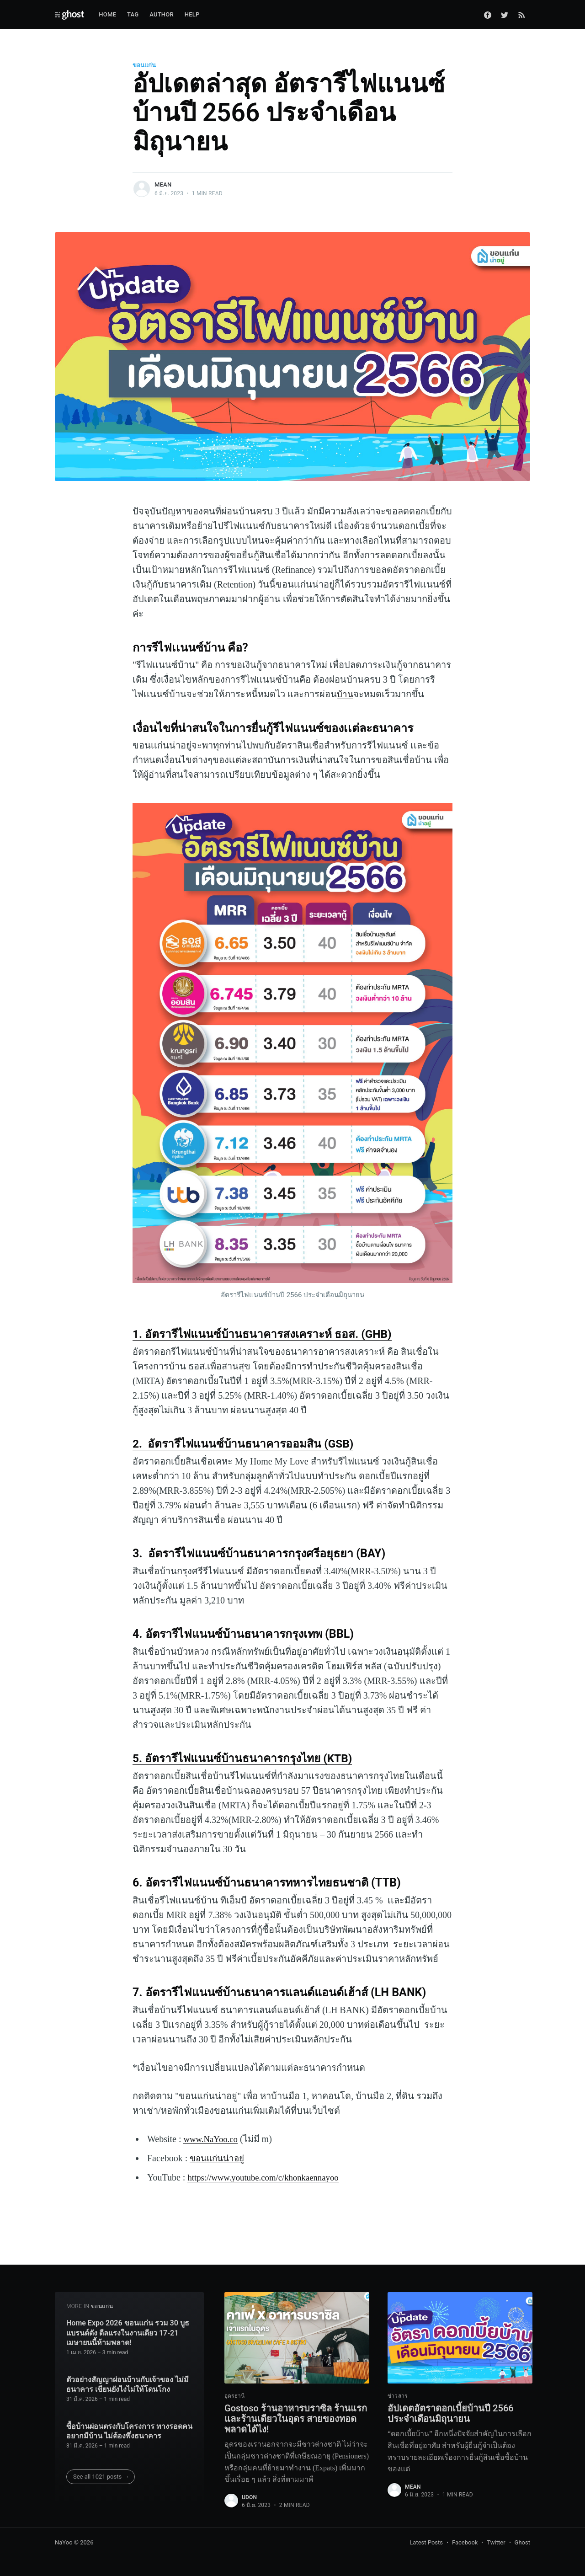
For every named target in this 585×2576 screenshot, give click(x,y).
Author (161, 14)
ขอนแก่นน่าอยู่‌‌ (219, 2158)
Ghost (522, 2542)
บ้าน (345, 694)
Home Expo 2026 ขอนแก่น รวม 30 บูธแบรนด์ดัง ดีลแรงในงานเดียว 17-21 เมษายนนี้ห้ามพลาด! (127, 2329)
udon (249, 2497)
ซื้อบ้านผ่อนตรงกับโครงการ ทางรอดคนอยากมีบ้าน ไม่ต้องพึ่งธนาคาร (129, 2427)
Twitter (496, 2542)
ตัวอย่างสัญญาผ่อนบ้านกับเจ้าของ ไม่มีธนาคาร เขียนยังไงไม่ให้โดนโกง (127, 2381)
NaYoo (64, 2542)
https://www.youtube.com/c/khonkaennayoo (268, 2177)
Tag (132, 14)
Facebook (465, 2542)
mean (162, 184)
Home (107, 14)
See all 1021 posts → (101, 2472)
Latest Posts (426, 2542)
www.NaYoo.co (212, 2139)
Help (192, 14)
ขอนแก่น (144, 65)
